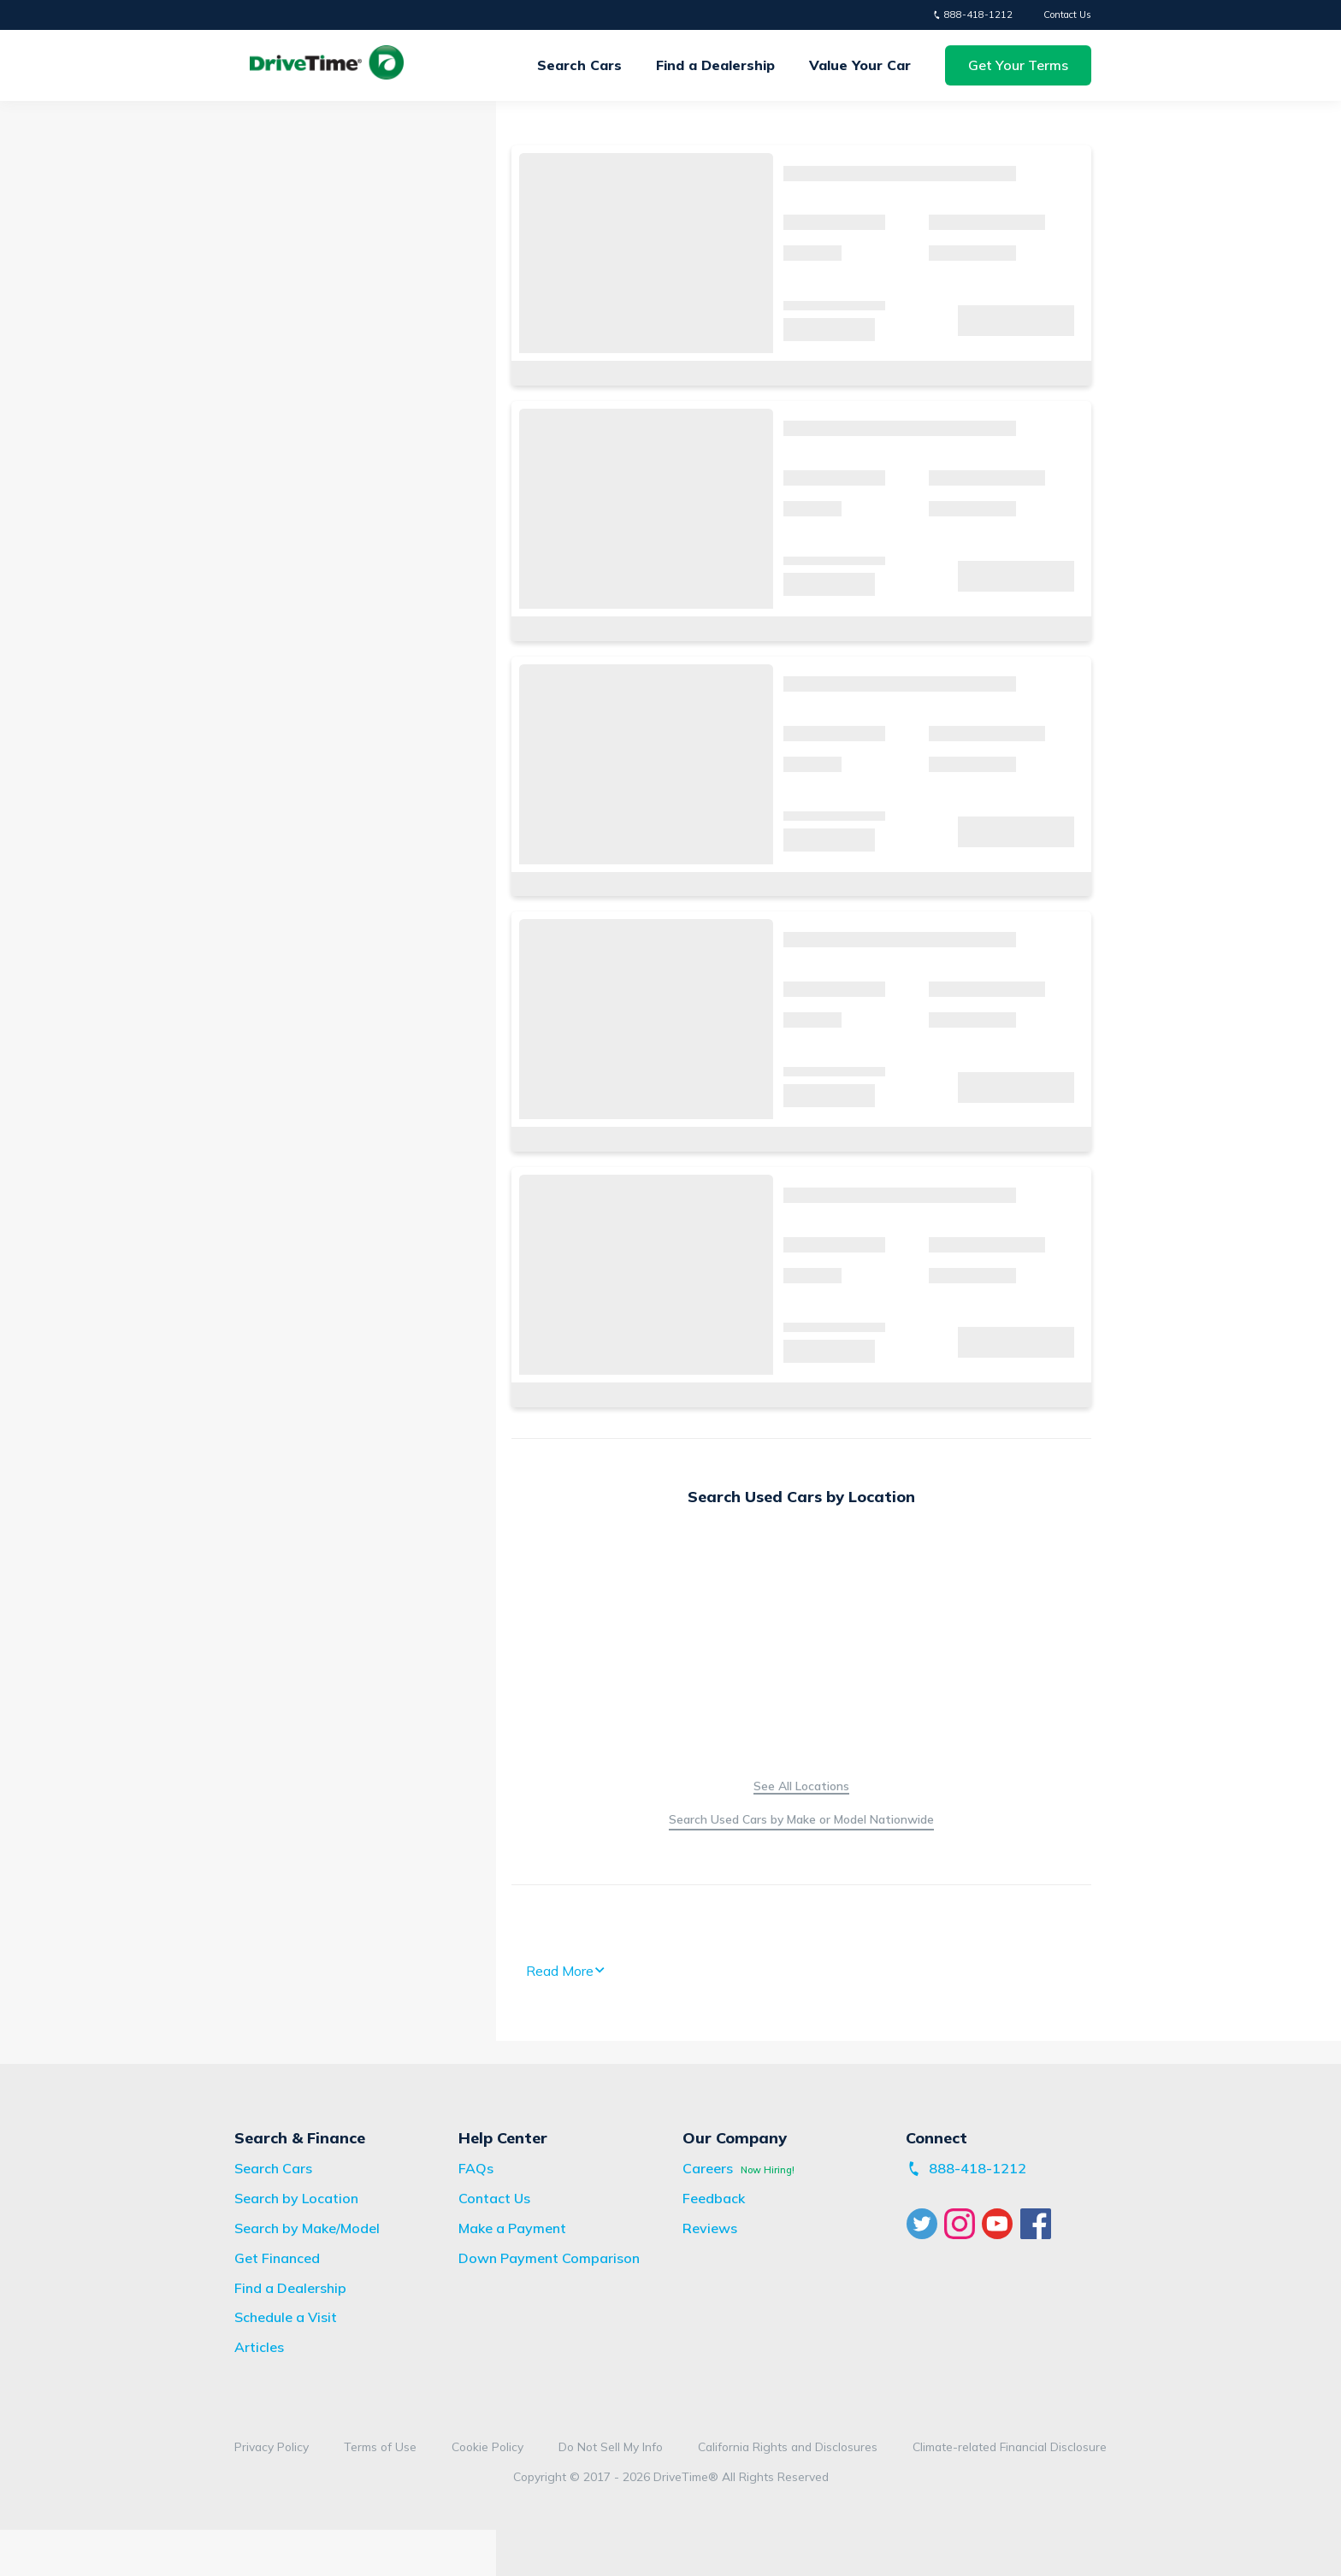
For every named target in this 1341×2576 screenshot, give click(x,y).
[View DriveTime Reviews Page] (709, 2228)
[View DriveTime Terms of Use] (380, 2446)
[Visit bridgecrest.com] (512, 2228)
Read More (566, 1970)
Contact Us (1067, 15)
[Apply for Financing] (277, 2258)
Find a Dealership (715, 65)
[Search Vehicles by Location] (801, 1786)
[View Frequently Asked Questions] (475, 2168)
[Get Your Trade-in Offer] (860, 65)
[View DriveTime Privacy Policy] (271, 2446)
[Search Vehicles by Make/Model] (801, 1820)
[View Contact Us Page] (494, 2198)
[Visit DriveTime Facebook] (1038, 2223)
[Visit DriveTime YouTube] (1000, 2223)
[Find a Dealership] (290, 2288)
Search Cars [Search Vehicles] (579, 65)
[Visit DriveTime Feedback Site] (713, 2198)
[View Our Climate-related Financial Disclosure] (1010, 2446)
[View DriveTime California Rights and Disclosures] (787, 2446)
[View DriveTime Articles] (259, 2347)
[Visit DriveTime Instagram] (962, 2223)
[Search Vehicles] (273, 2168)
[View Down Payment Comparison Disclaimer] (549, 2258)
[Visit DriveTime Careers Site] (707, 2168)
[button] (1018, 65)
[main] (670, 1083)
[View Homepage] (327, 65)
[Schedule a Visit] (285, 2317)
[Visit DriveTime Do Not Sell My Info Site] (610, 2446)
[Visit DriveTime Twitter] (924, 2223)
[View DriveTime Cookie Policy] (487, 2446)
